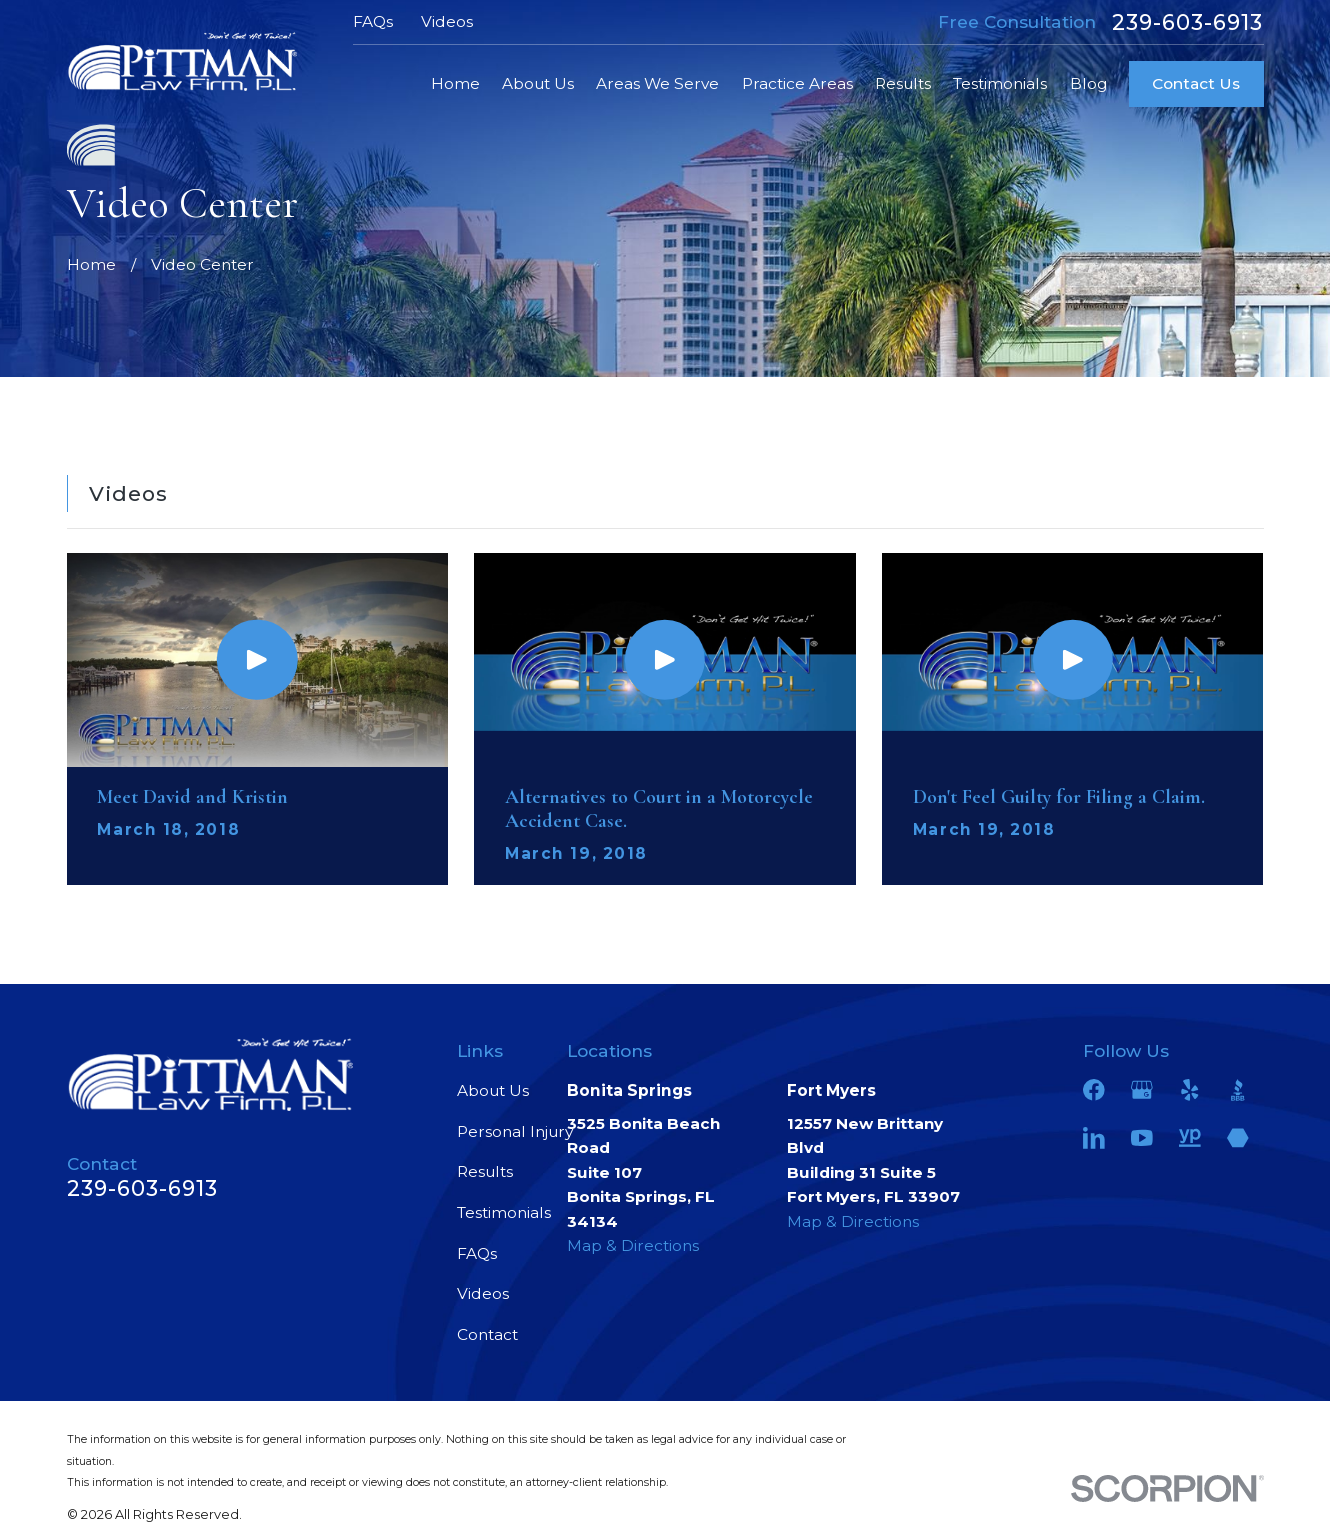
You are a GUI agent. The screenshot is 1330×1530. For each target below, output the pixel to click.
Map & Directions (633, 1245)
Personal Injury (515, 1131)
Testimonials (504, 1212)
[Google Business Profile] (1142, 1090)
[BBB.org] (1238, 1090)
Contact (487, 1334)
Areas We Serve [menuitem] (657, 83)
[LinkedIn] (1094, 1138)
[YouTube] (1142, 1138)
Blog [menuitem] (1088, 83)
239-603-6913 (1188, 22)
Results (485, 1171)
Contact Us (1196, 83)
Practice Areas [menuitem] (797, 83)
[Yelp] (1190, 1090)
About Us (493, 1090)
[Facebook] (1094, 1090)
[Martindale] (1238, 1138)
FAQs (373, 21)
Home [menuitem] (455, 83)
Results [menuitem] (903, 83)
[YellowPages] (1190, 1138)
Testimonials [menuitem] (1000, 83)
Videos (447, 21)
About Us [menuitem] (538, 83)
